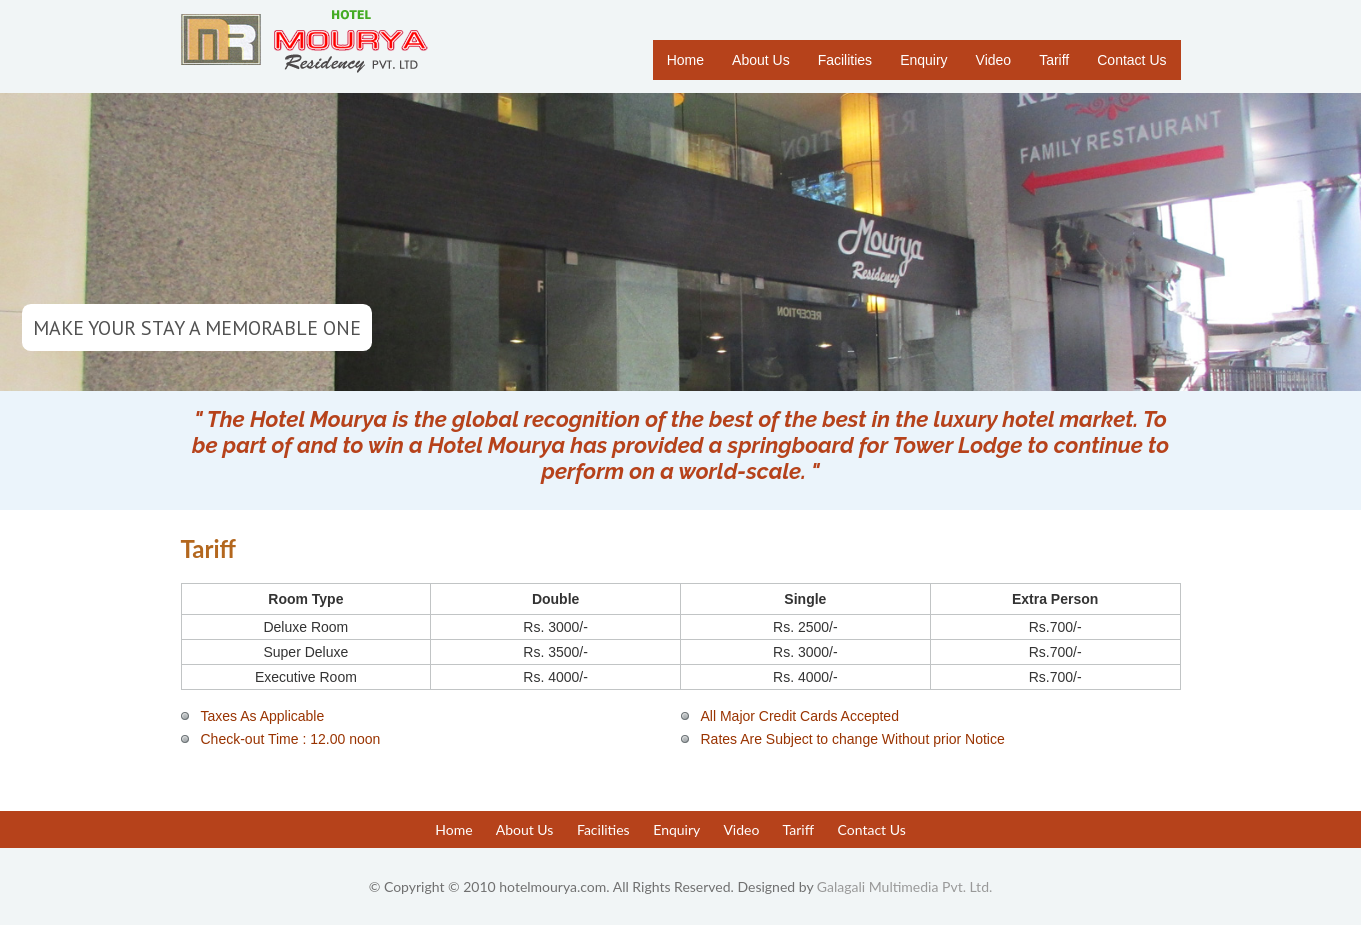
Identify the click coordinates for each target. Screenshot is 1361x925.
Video (994, 60)
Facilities (845, 60)
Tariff (1054, 60)
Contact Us (1131, 60)
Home (685, 60)
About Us (761, 60)
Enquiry (923, 60)
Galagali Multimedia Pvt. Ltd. (904, 886)
